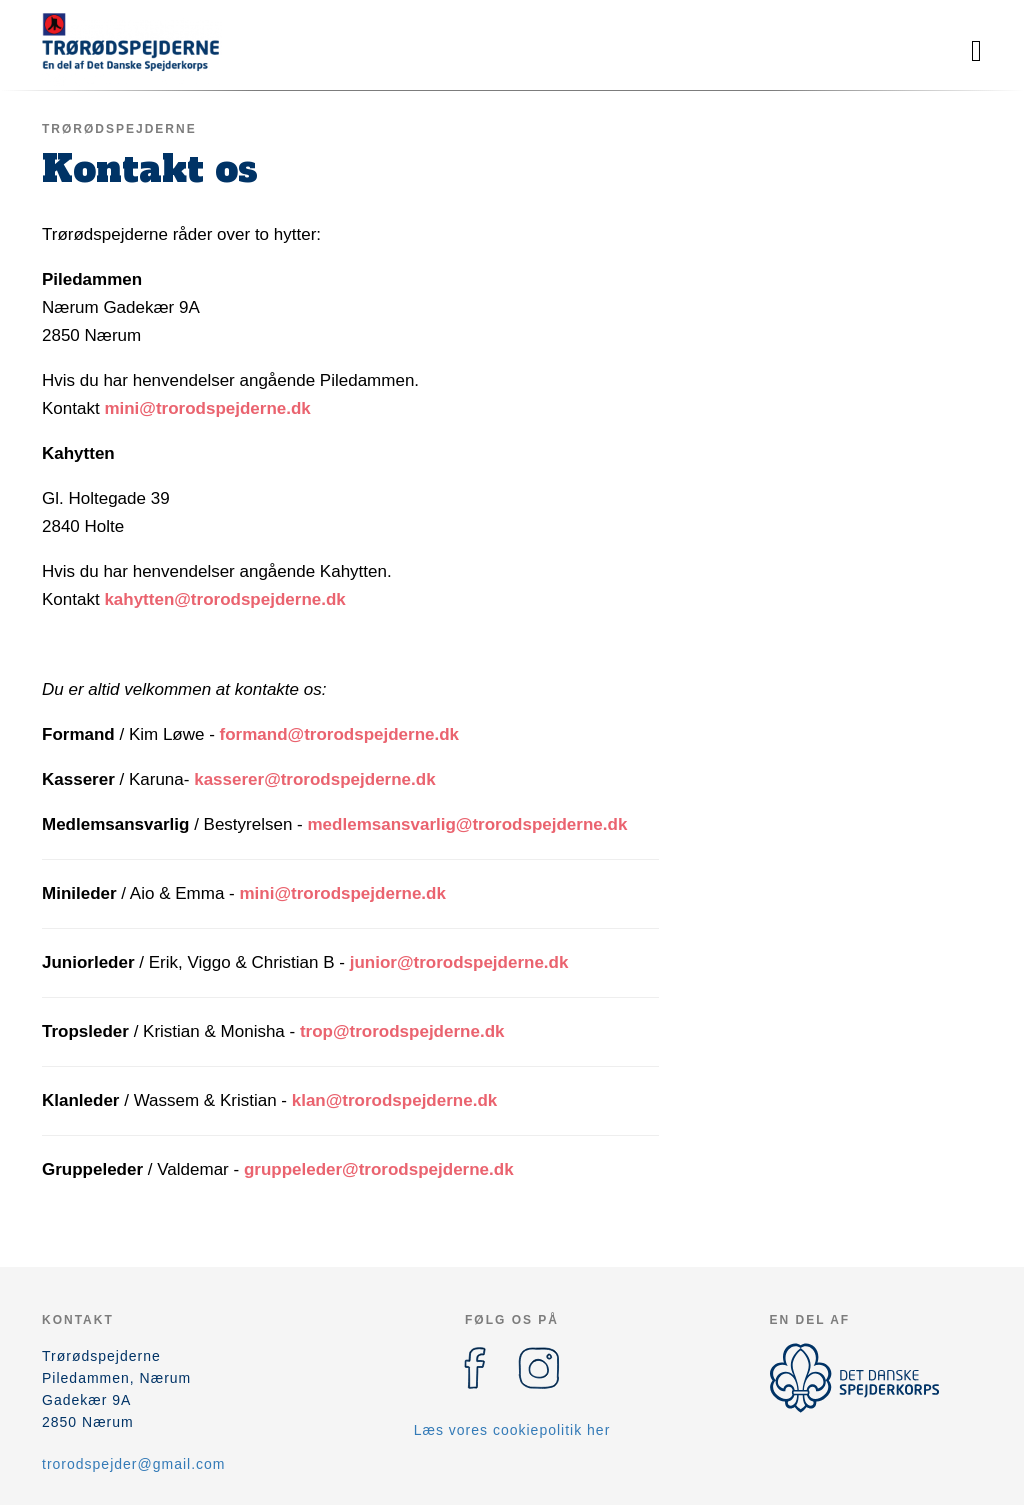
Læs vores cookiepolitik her (512, 1430)
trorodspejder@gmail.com (134, 1464)
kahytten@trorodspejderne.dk (224, 599)
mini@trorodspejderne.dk (207, 408)
